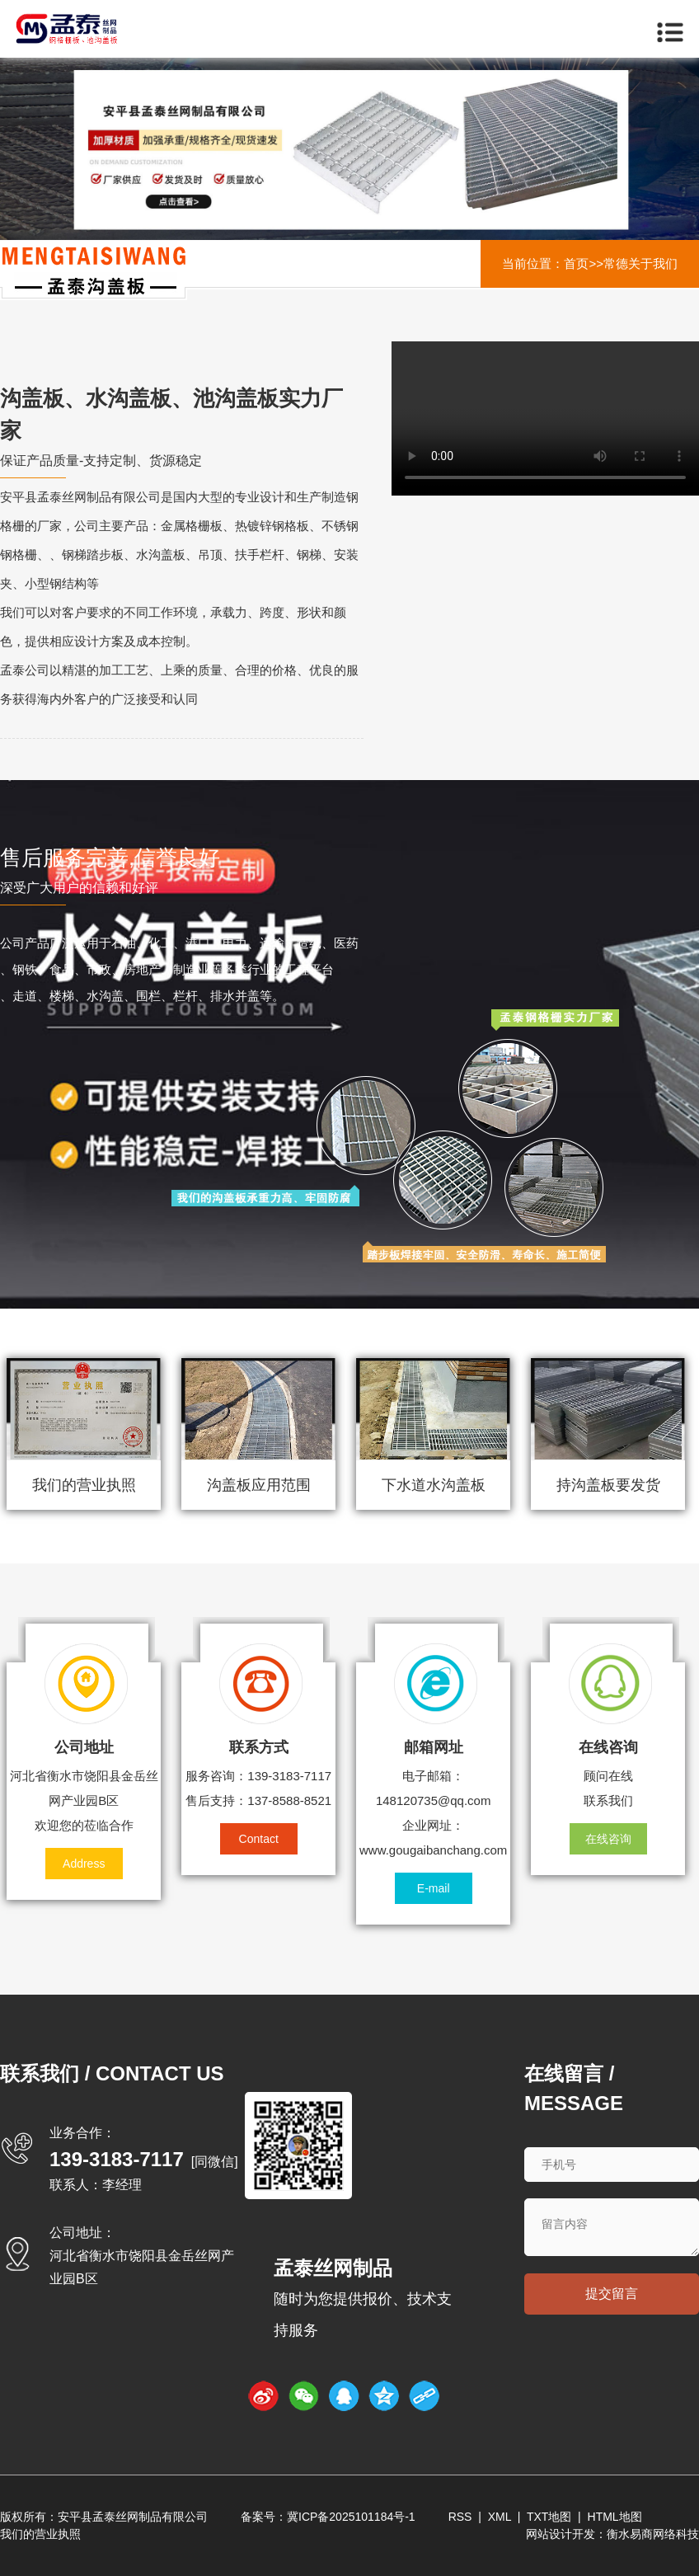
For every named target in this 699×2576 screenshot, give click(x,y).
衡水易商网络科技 (653, 2534)
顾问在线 (608, 1776)
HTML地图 (615, 2516)
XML (499, 2516)
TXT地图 (549, 2516)
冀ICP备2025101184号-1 (351, 2516)
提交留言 (611, 2294)
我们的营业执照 (40, 2534)
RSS (460, 2516)
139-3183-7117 (116, 2159)
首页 (576, 263)
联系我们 (608, 1800)
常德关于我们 (640, 263)
